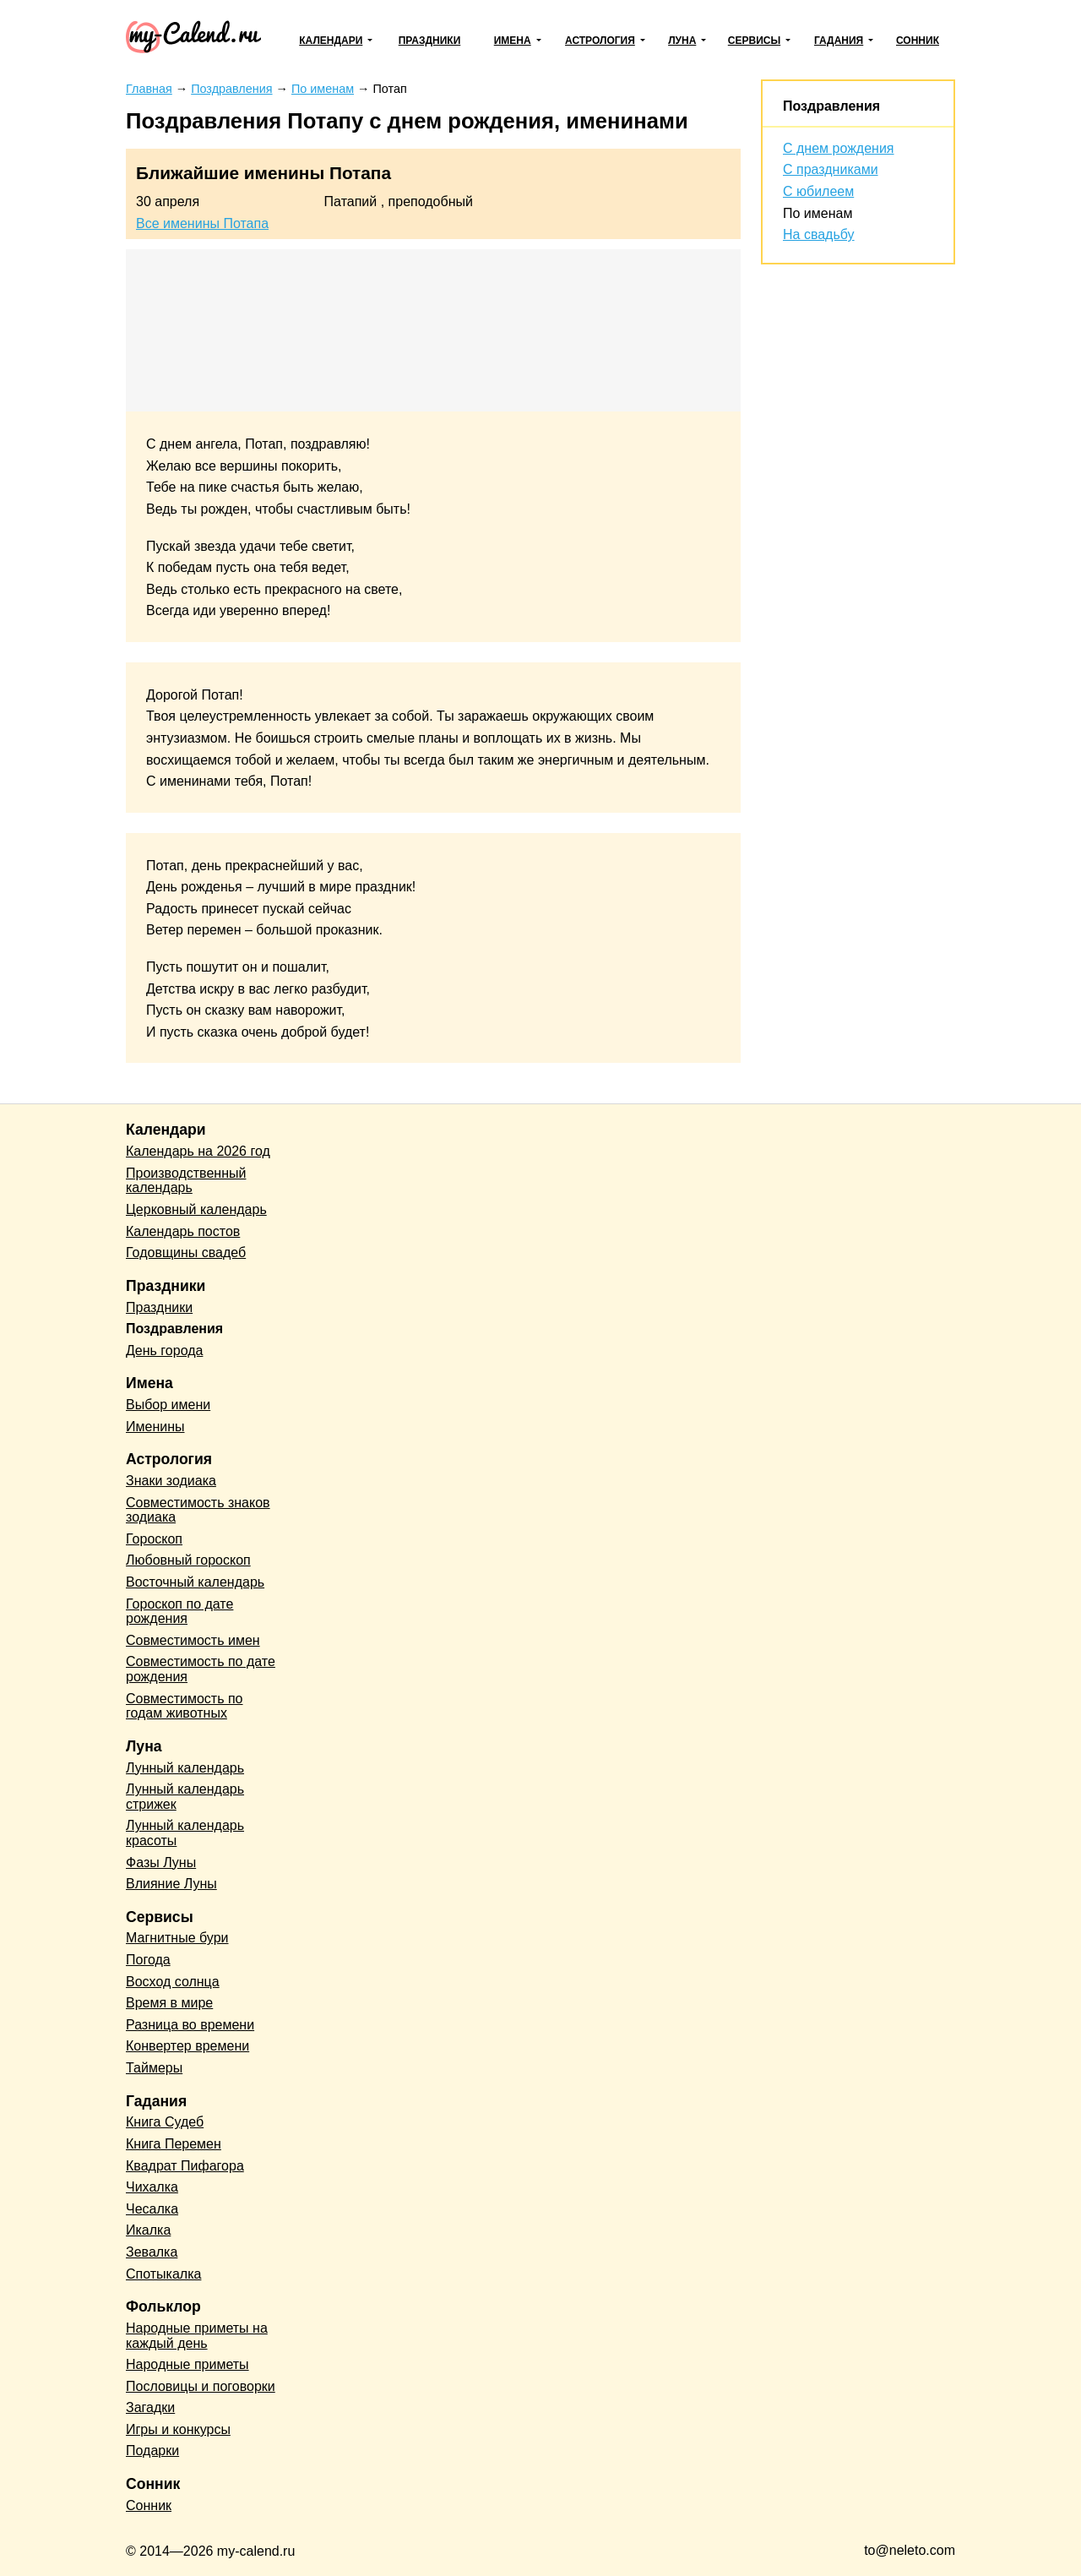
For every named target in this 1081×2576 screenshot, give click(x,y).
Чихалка (152, 2187)
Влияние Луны (171, 1883)
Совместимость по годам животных (184, 1706)
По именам (817, 213)
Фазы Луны (161, 1862)
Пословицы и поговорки (200, 2386)
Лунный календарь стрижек (185, 1796)
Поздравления (831, 106)
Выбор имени (168, 1404)
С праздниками (830, 169)
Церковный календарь (196, 1209)
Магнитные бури (177, 1938)
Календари (330, 40)
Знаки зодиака (171, 1480)
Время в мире (169, 2003)
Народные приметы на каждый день (197, 2335)
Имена (512, 40)
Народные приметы (187, 2364)
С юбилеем (818, 191)
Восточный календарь (195, 1582)
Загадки (150, 2407)
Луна (682, 40)
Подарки (152, 2450)
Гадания (838, 40)
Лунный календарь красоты (185, 1833)
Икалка (148, 2230)
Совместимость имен (193, 1640)
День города (164, 1350)
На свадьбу (819, 234)
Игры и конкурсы (178, 2429)
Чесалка (152, 2209)
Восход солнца (173, 1981)
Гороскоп (154, 1539)
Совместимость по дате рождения (200, 1669)
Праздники (430, 40)
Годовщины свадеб (186, 1252)
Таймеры (154, 2068)
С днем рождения (838, 148)
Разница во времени (190, 2025)
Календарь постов (183, 1231)
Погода (148, 1959)
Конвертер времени (187, 2046)
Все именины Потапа (202, 223)
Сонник (917, 40)
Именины (155, 1426)
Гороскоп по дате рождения (179, 1611)
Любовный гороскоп (188, 1560)
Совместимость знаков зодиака (198, 1510)
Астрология (600, 40)
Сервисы (754, 40)
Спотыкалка (163, 2274)
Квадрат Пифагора (185, 2166)
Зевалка (151, 2252)
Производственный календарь (186, 1180)
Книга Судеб (165, 2122)
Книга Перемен (173, 2144)
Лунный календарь (185, 1768)
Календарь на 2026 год (198, 1151)
